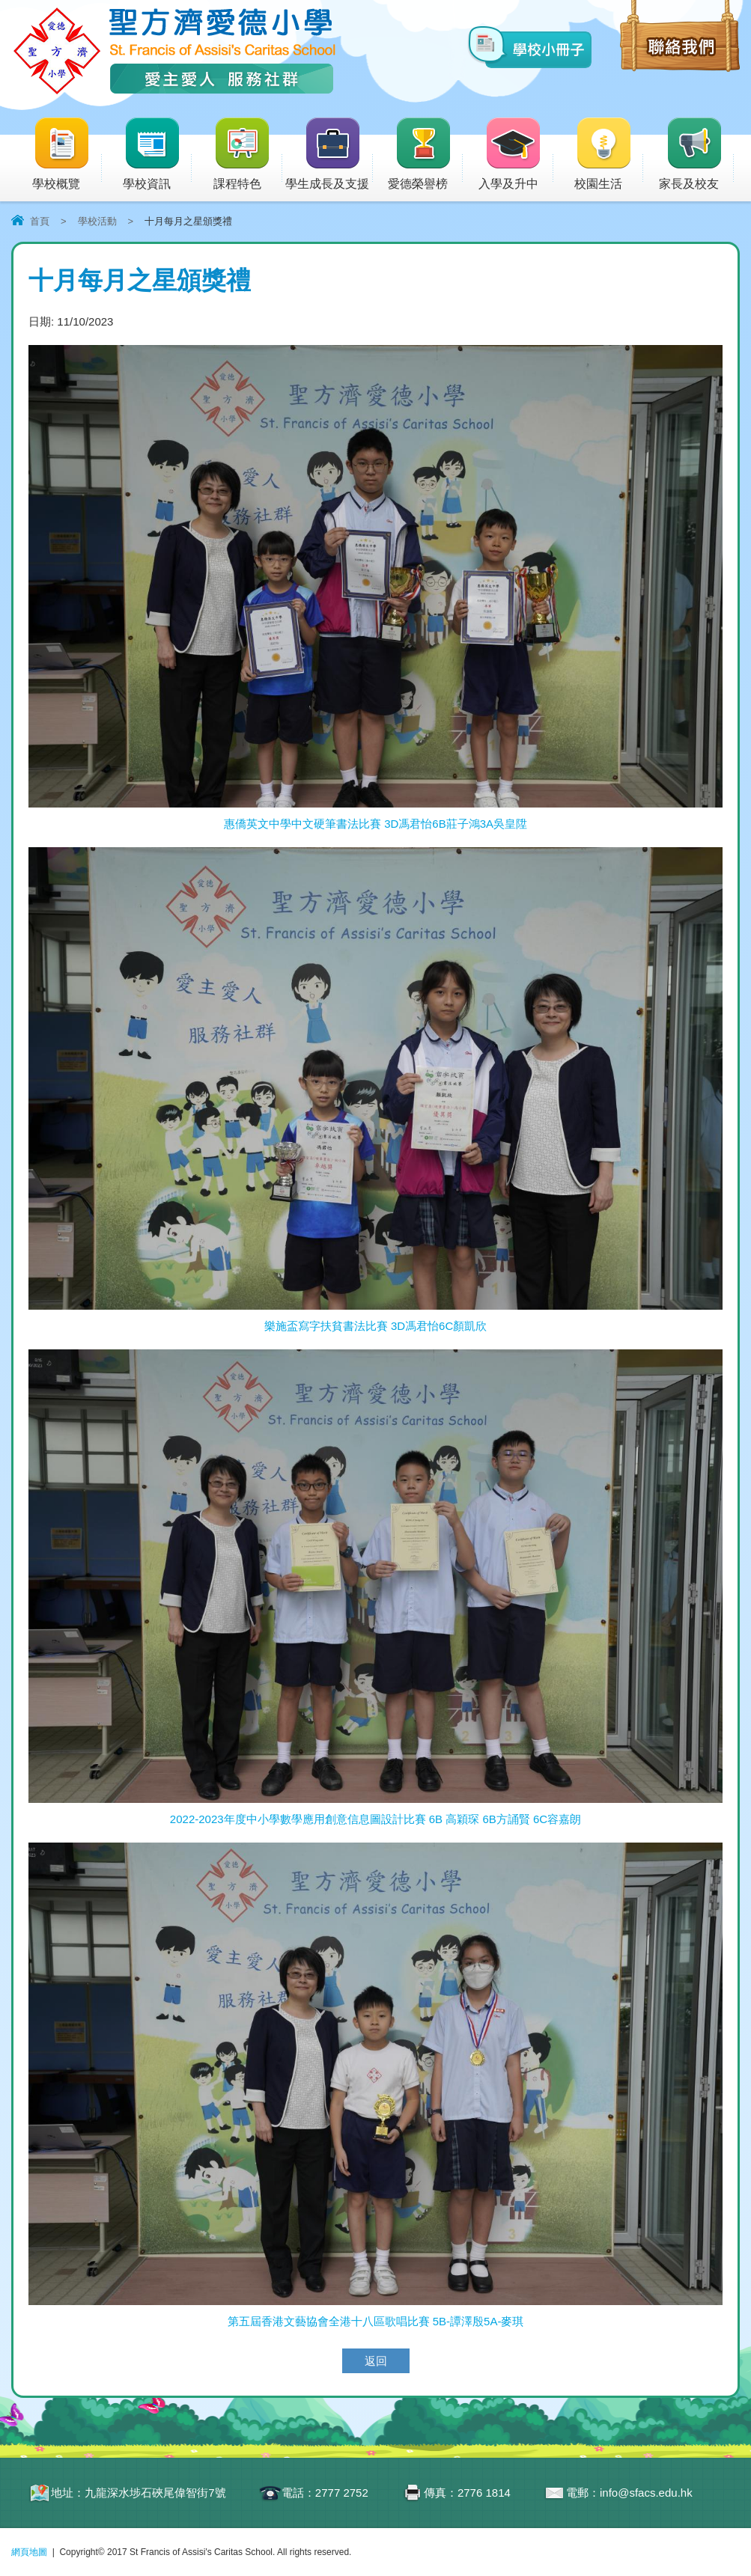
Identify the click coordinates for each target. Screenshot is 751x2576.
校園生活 (608, 154)
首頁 (39, 221)
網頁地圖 (29, 2552)
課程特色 (247, 154)
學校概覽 (66, 154)
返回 (376, 2360)
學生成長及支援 (328, 154)
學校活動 (97, 221)
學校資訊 (157, 154)
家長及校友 (696, 154)
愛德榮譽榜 (420, 154)
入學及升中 (515, 154)
